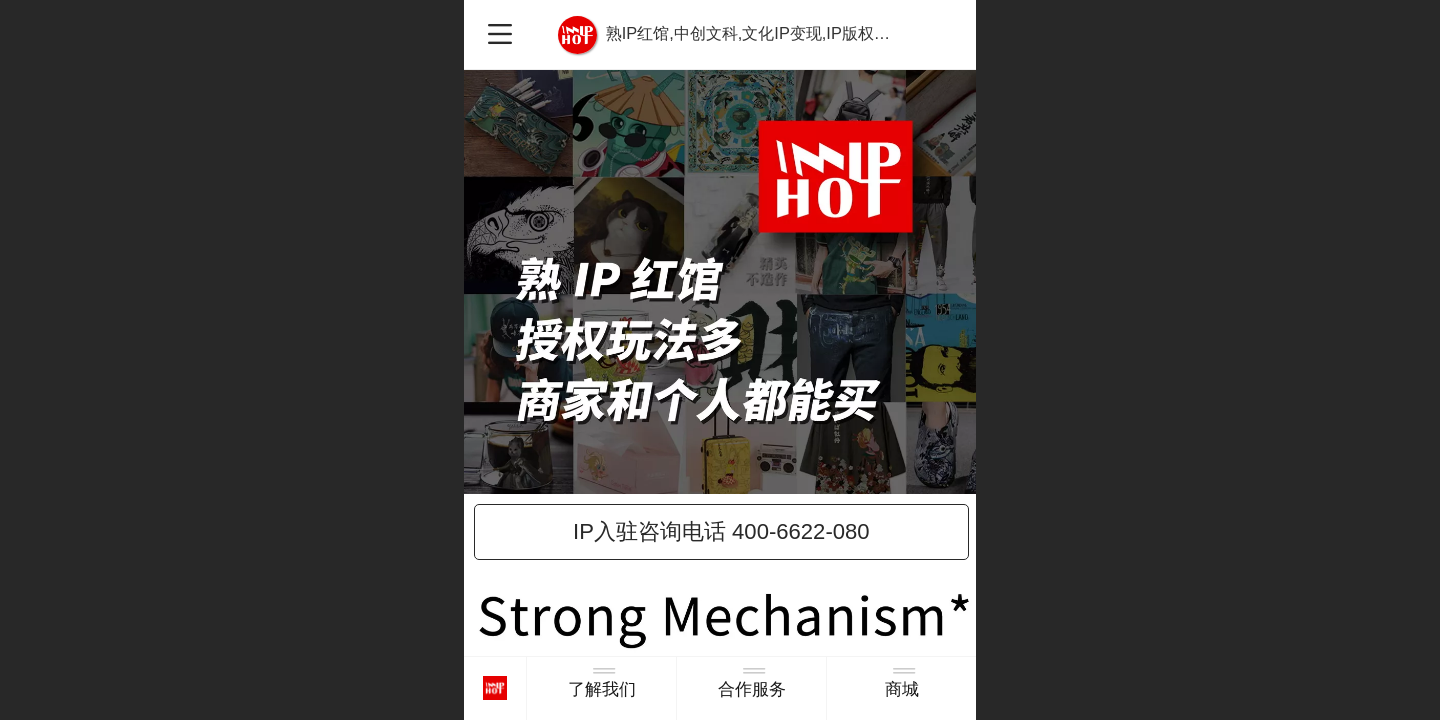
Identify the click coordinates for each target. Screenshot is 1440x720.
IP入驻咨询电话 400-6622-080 (721, 531)
